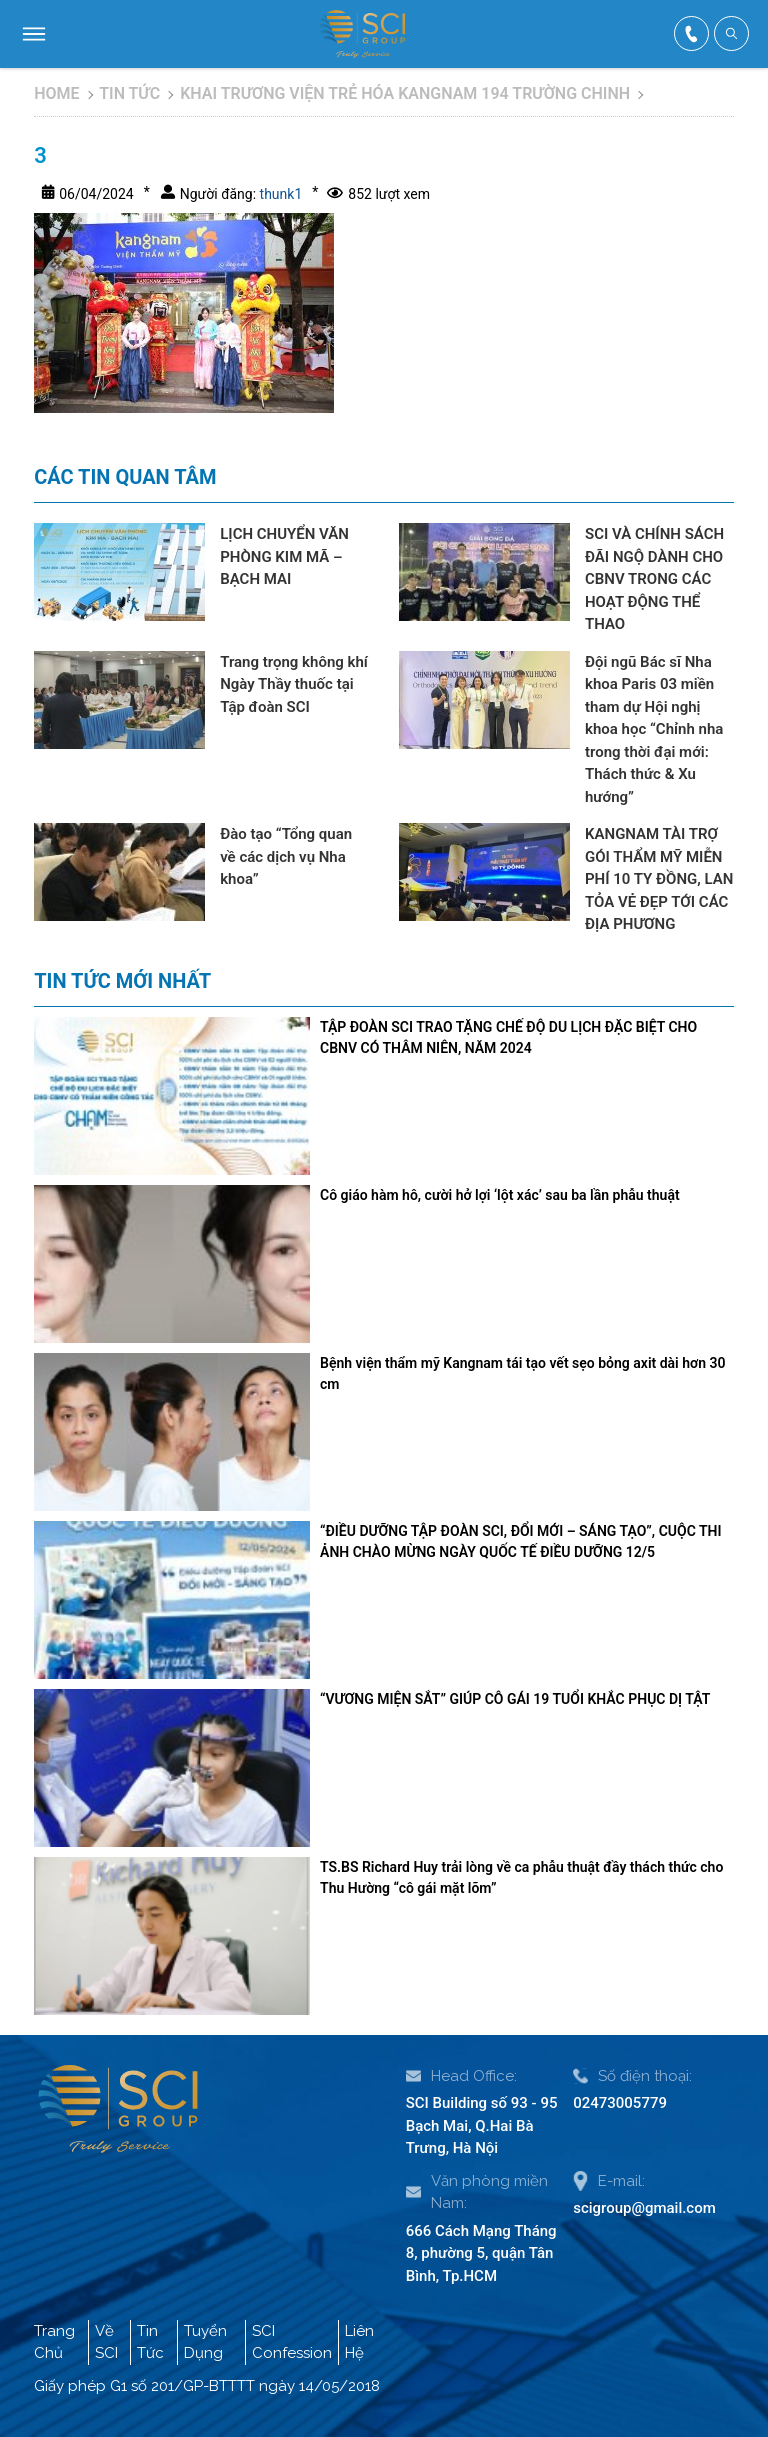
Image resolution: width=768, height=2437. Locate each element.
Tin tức (129, 93)
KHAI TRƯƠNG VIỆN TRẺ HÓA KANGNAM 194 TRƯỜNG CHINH (405, 93)
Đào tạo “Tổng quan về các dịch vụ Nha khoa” (286, 856)
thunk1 (279, 194)
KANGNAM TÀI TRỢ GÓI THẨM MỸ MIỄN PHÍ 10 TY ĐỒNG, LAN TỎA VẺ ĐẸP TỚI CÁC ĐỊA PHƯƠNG (659, 879)
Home (56, 93)
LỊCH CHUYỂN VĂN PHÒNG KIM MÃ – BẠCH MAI (284, 556)
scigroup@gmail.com (644, 2208)
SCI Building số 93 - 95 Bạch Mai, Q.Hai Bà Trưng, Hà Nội (482, 2125)
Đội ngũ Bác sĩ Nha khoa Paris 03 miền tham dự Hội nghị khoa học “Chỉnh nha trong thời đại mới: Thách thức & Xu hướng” (654, 729)
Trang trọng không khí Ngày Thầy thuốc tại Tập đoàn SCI (294, 684)
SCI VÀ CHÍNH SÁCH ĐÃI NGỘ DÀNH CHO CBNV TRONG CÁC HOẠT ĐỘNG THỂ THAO (654, 579)
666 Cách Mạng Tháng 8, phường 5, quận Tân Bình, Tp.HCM (481, 2253)
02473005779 (620, 2103)
